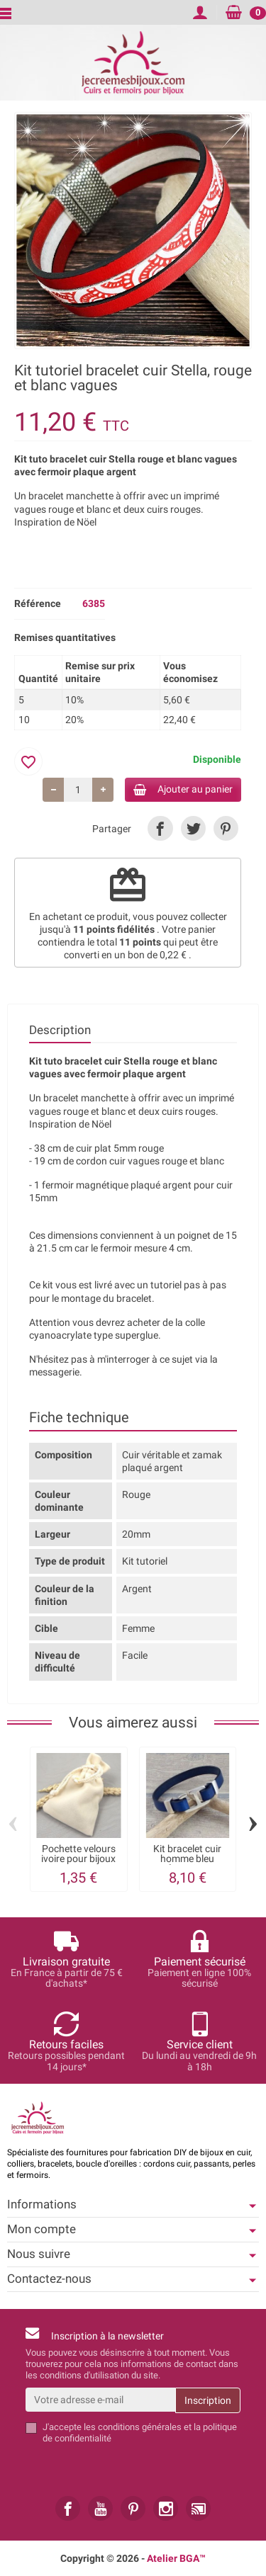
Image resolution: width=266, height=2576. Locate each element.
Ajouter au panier (183, 789)
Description (60, 1030)
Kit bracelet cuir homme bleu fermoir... (187, 1859)
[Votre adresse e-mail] (100, 2400)
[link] (160, 828)
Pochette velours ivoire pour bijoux (78, 1853)
